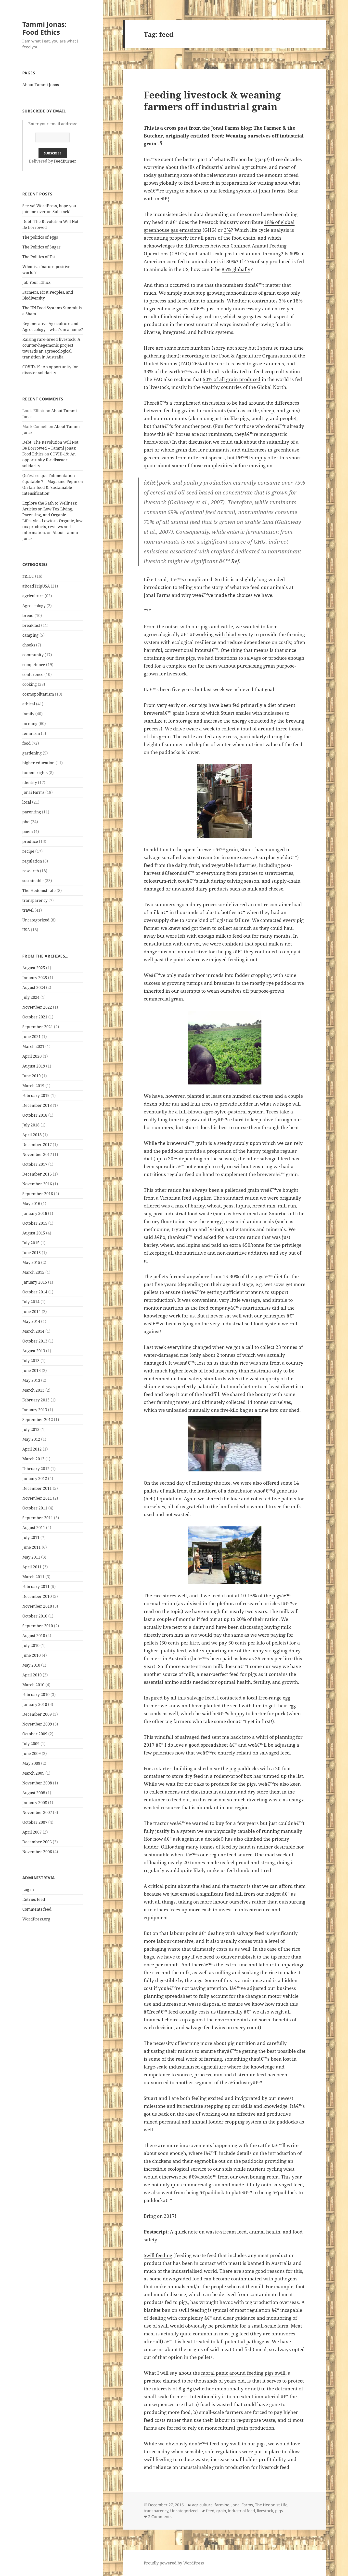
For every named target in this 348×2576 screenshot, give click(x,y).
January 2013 (34, 1409)
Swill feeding (158, 2255)
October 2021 (34, 1017)
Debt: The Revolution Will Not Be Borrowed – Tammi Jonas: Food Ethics (50, 448)
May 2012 (31, 1439)
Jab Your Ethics (36, 282)
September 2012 (37, 1419)
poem (27, 831)
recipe (28, 851)
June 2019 (31, 1076)
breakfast (31, 625)
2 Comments (160, 2516)
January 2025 (34, 977)
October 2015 (34, 1223)
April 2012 (32, 1449)
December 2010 (37, 1596)
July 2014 (30, 1301)
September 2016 (37, 1193)
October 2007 (34, 1822)
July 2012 (30, 1429)
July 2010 (30, 1645)
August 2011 (33, 1527)
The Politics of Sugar (42, 247)
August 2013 (33, 1351)
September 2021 (37, 1026)
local (26, 802)
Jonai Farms (33, 792)
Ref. (236, 561)
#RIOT (28, 576)
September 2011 (37, 1518)
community (33, 655)
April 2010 (32, 1675)
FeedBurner (65, 161)
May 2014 (31, 1321)
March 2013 (33, 1390)
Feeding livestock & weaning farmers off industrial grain (212, 100)
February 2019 (36, 1095)
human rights (35, 772)
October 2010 (34, 1616)
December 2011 (37, 1488)
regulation (32, 861)
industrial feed (241, 2510)
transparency (35, 900)
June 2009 (31, 1753)
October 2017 (34, 1164)
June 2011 (31, 1547)
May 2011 (31, 1557)
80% (231, 261)
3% (227, 230)
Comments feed (37, 1909)
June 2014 (31, 1311)
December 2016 (37, 1174)
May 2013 (31, 1380)
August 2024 (33, 987)
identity (29, 782)
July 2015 (30, 1243)
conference (32, 674)
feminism (31, 733)
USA (26, 929)
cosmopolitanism (38, 694)
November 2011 (37, 1498)
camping (30, 635)
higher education (38, 763)
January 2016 (34, 1213)
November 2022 (37, 1007)
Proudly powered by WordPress (174, 2563)
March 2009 (33, 1773)
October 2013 (34, 1341)
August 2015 (33, 1233)
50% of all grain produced (231, 379)
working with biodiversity (224, 634)
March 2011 (33, 1576)
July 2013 (30, 1360)
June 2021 (31, 1036)
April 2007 (32, 1832)
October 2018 (34, 1115)
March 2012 (33, 1459)
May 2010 (31, 1665)
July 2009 (30, 1743)
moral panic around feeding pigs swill (243, 2373)
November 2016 (37, 1184)
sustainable (33, 880)
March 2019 (33, 1085)
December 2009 (37, 1714)
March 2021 (33, 1046)
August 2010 (33, 1635)
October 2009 (34, 1734)
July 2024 (30, 997)
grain (221, 2510)
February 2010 (36, 1694)
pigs (279, 2510)
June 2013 (31, 1370)
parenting (31, 812)
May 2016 (31, 1203)
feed (210, 2510)
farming (30, 723)
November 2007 (37, 1812)
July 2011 (30, 1537)
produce (30, 841)
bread (28, 615)
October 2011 (34, 1508)
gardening (32, 753)
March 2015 (33, 1272)
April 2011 (32, 1567)
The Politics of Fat (38, 257)
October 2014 (34, 1292)
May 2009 (31, 1763)
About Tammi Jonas (40, 84)
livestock (265, 2510)
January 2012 (34, 1478)
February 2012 (36, 1468)
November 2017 (37, 1154)
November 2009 (37, 1724)
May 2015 (31, 1262)
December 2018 (37, 1105)
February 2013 (36, 1400)
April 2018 (32, 1134)
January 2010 (34, 1704)
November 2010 (37, 1606)
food (26, 743)
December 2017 (37, 1144)
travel (28, 910)
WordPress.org (36, 1919)
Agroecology (34, 605)
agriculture (33, 596)
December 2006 (37, 1842)
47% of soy (256, 261)
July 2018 (30, 1125)
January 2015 (34, 1282)
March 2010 (33, 1684)
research (30, 871)
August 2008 (33, 1792)
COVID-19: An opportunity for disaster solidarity (49, 459)
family (28, 713)
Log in (28, 1889)
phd (26, 821)
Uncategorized (36, 920)
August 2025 (33, 968)
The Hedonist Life (39, 890)
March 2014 (33, 1331)
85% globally (236, 269)
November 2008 (37, 1783)
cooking (29, 684)
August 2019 (33, 1066)
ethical (28, 704)
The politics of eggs (40, 237)
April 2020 (32, 1056)
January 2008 (34, 1802)
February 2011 (36, 1586)
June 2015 (31, 1252)
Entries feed (33, 1899)
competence (33, 664)
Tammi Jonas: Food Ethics (44, 28)
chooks (28, 645)
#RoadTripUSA (36, 586)
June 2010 (31, 1655)
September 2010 (37, 1626)
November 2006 (37, 1851)
